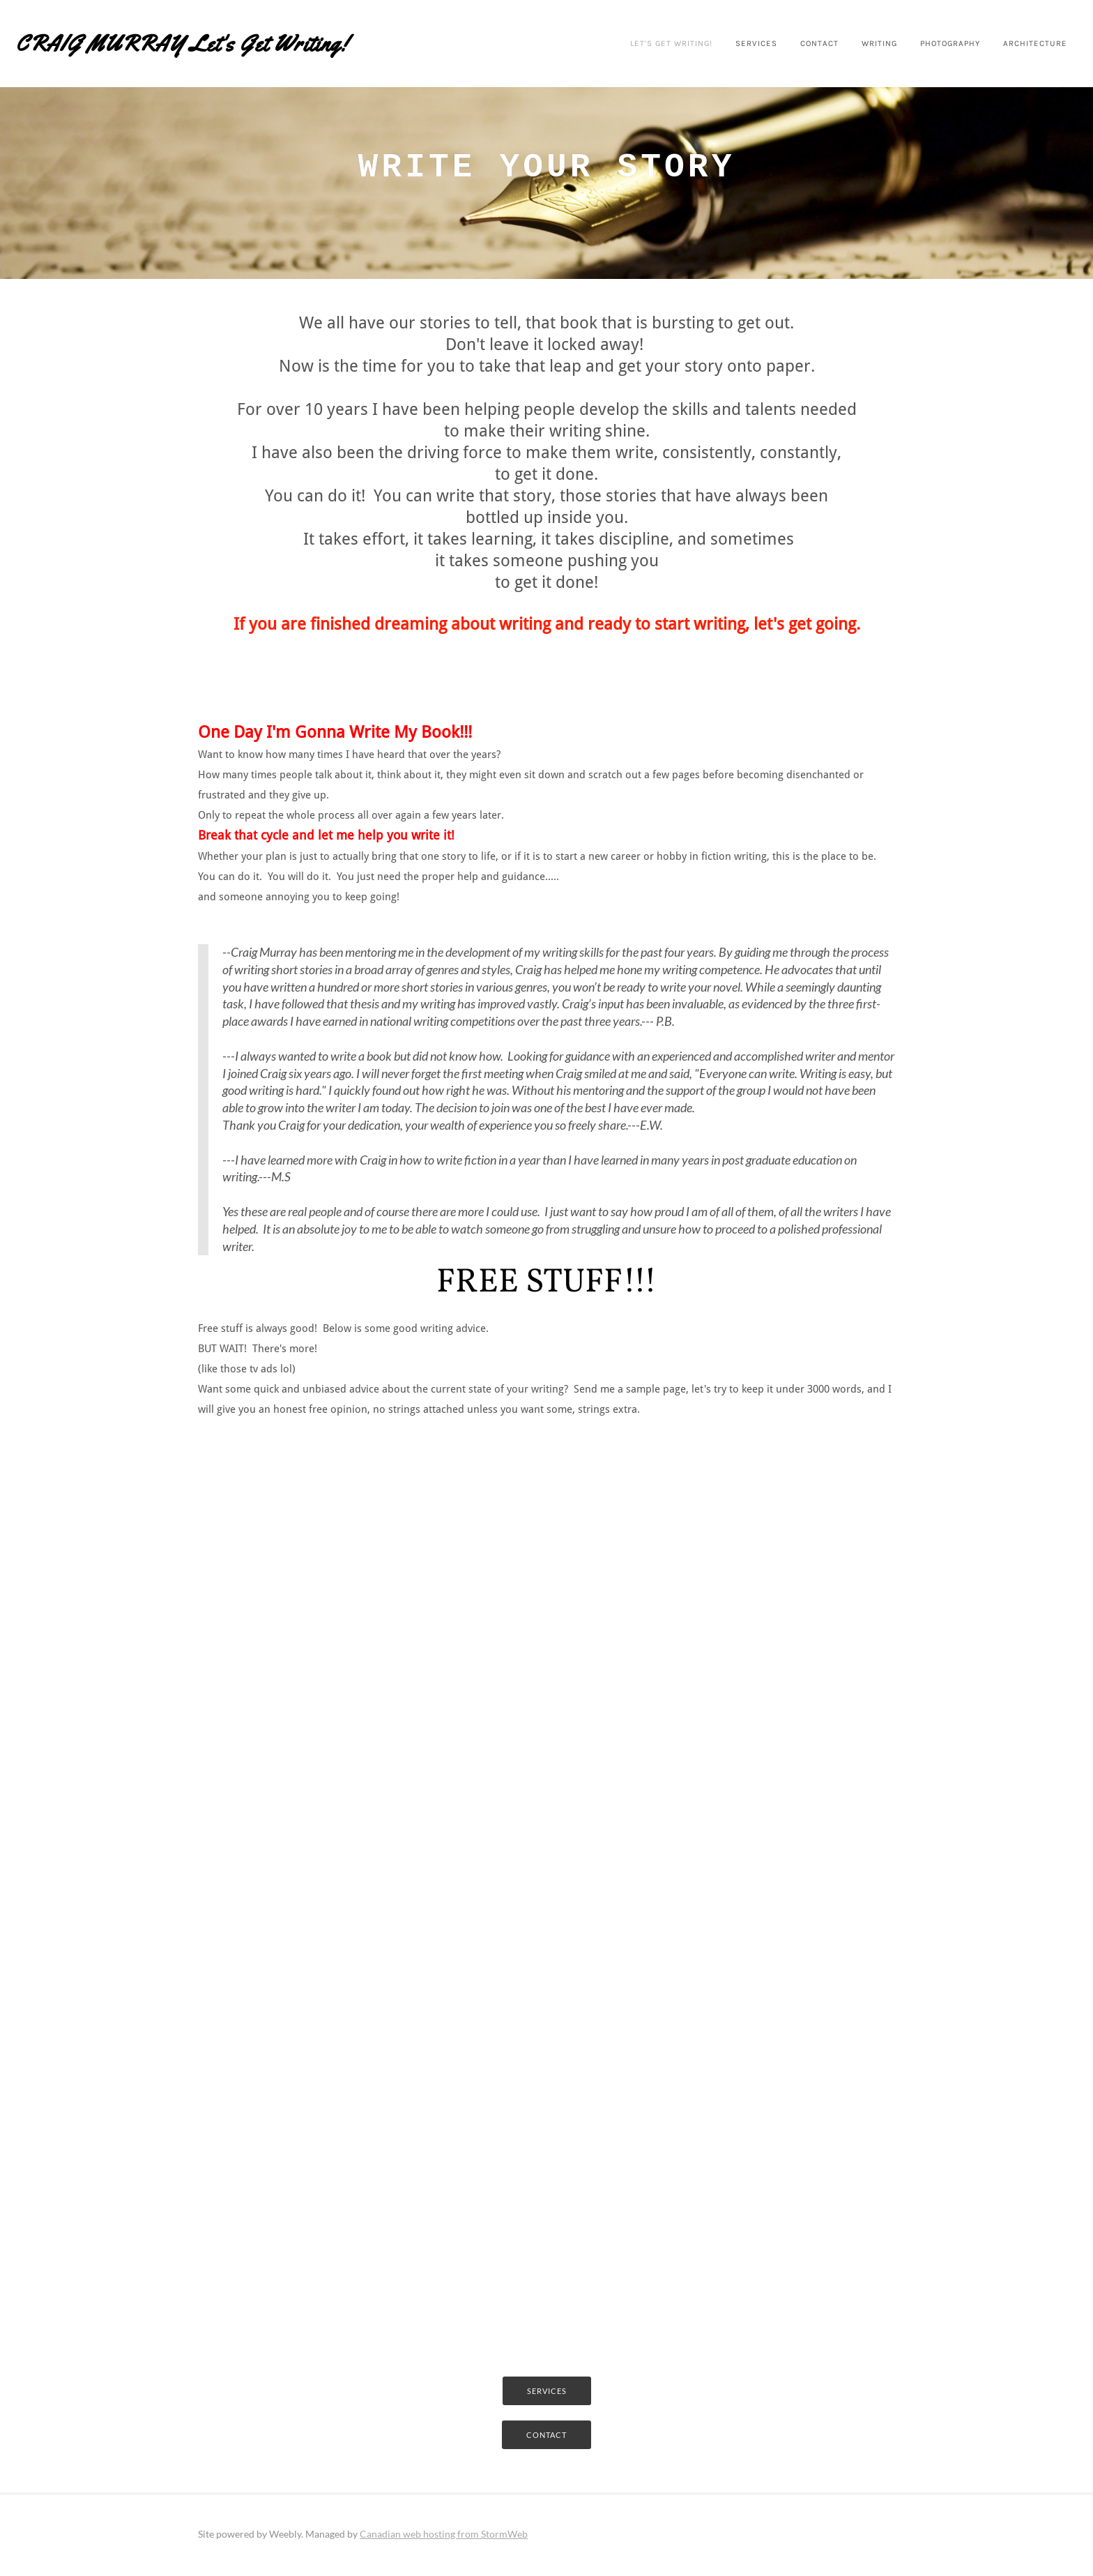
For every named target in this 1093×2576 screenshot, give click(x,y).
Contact (786, 43)
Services (720, 43)
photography (924, 43)
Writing (849, 43)
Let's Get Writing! (630, 43)
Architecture (1014, 43)
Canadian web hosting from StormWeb (444, 2537)
